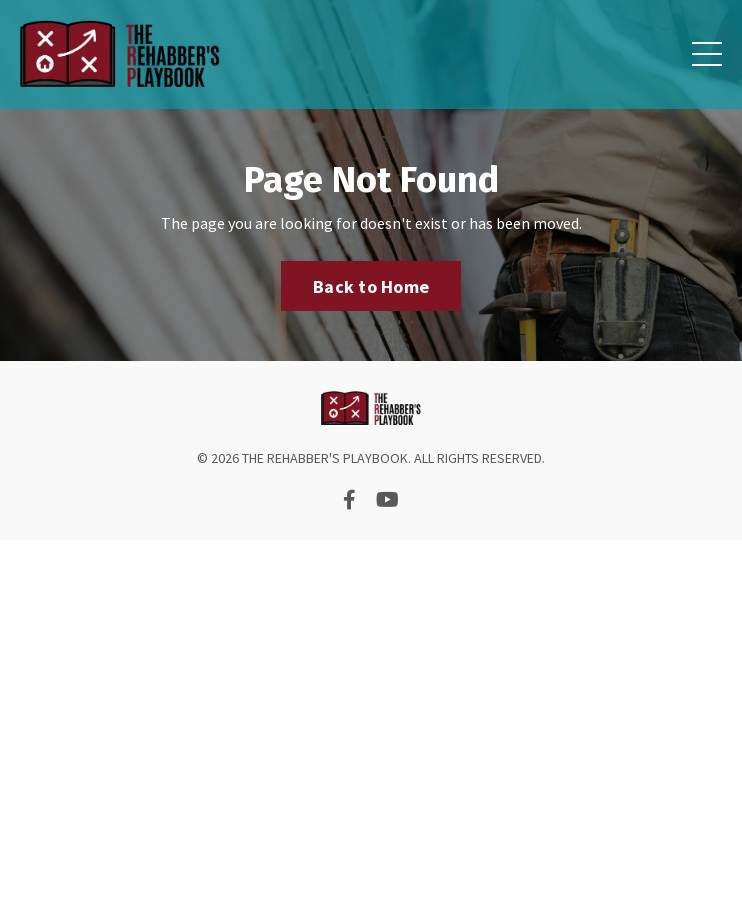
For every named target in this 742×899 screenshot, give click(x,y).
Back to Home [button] (371, 286)
